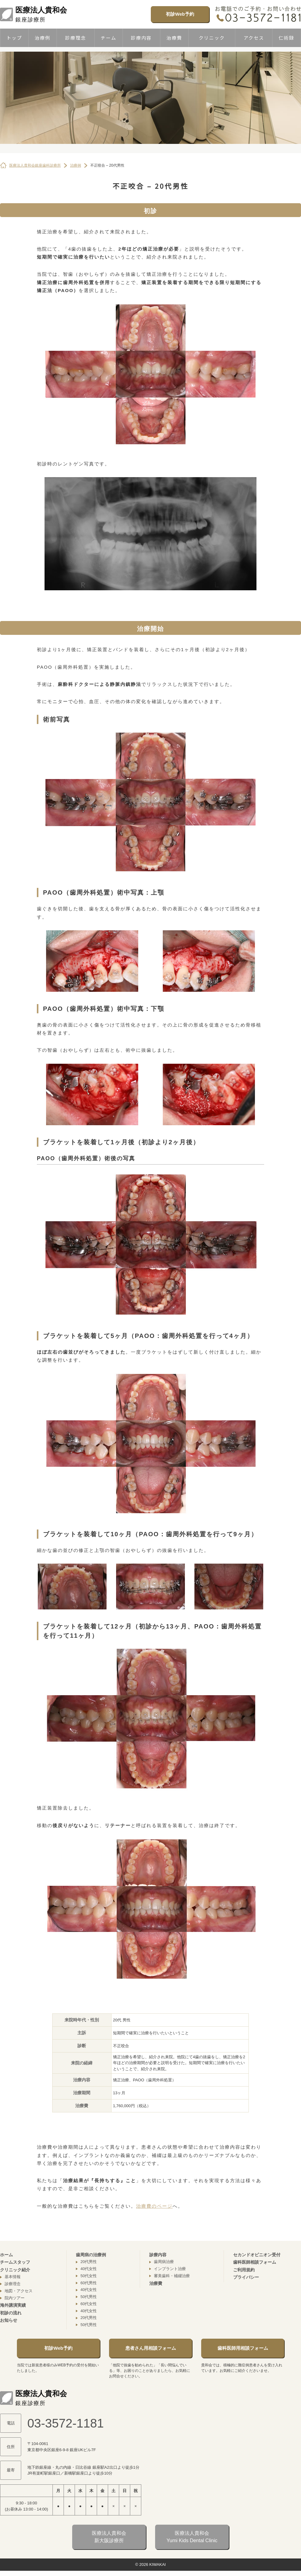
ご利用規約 (244, 2269)
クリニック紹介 (15, 2269)
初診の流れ (11, 2312)
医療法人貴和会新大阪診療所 (109, 2536)
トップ (14, 37)
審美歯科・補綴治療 (172, 2275)
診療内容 (141, 37)
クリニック (212, 37)
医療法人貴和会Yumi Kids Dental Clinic (191, 2536)
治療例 (42, 37)
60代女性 (88, 2303)
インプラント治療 (170, 2268)
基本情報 (13, 2276)
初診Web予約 (180, 14)
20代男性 (88, 2261)
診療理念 (75, 37)
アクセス (254, 37)
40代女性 (88, 2268)
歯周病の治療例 (91, 2254)
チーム (108, 37)
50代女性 (88, 2275)
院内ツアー (15, 2298)
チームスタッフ (15, 2262)
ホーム (6, 2254)
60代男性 (88, 2283)
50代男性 (88, 2296)
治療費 (174, 37)
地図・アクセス (19, 2291)
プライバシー (246, 2277)
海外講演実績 (13, 2305)
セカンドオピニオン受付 (256, 2254)
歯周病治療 (164, 2261)
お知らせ (8, 2320)
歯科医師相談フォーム (254, 2262)
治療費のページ (154, 2206)
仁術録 (286, 37)
